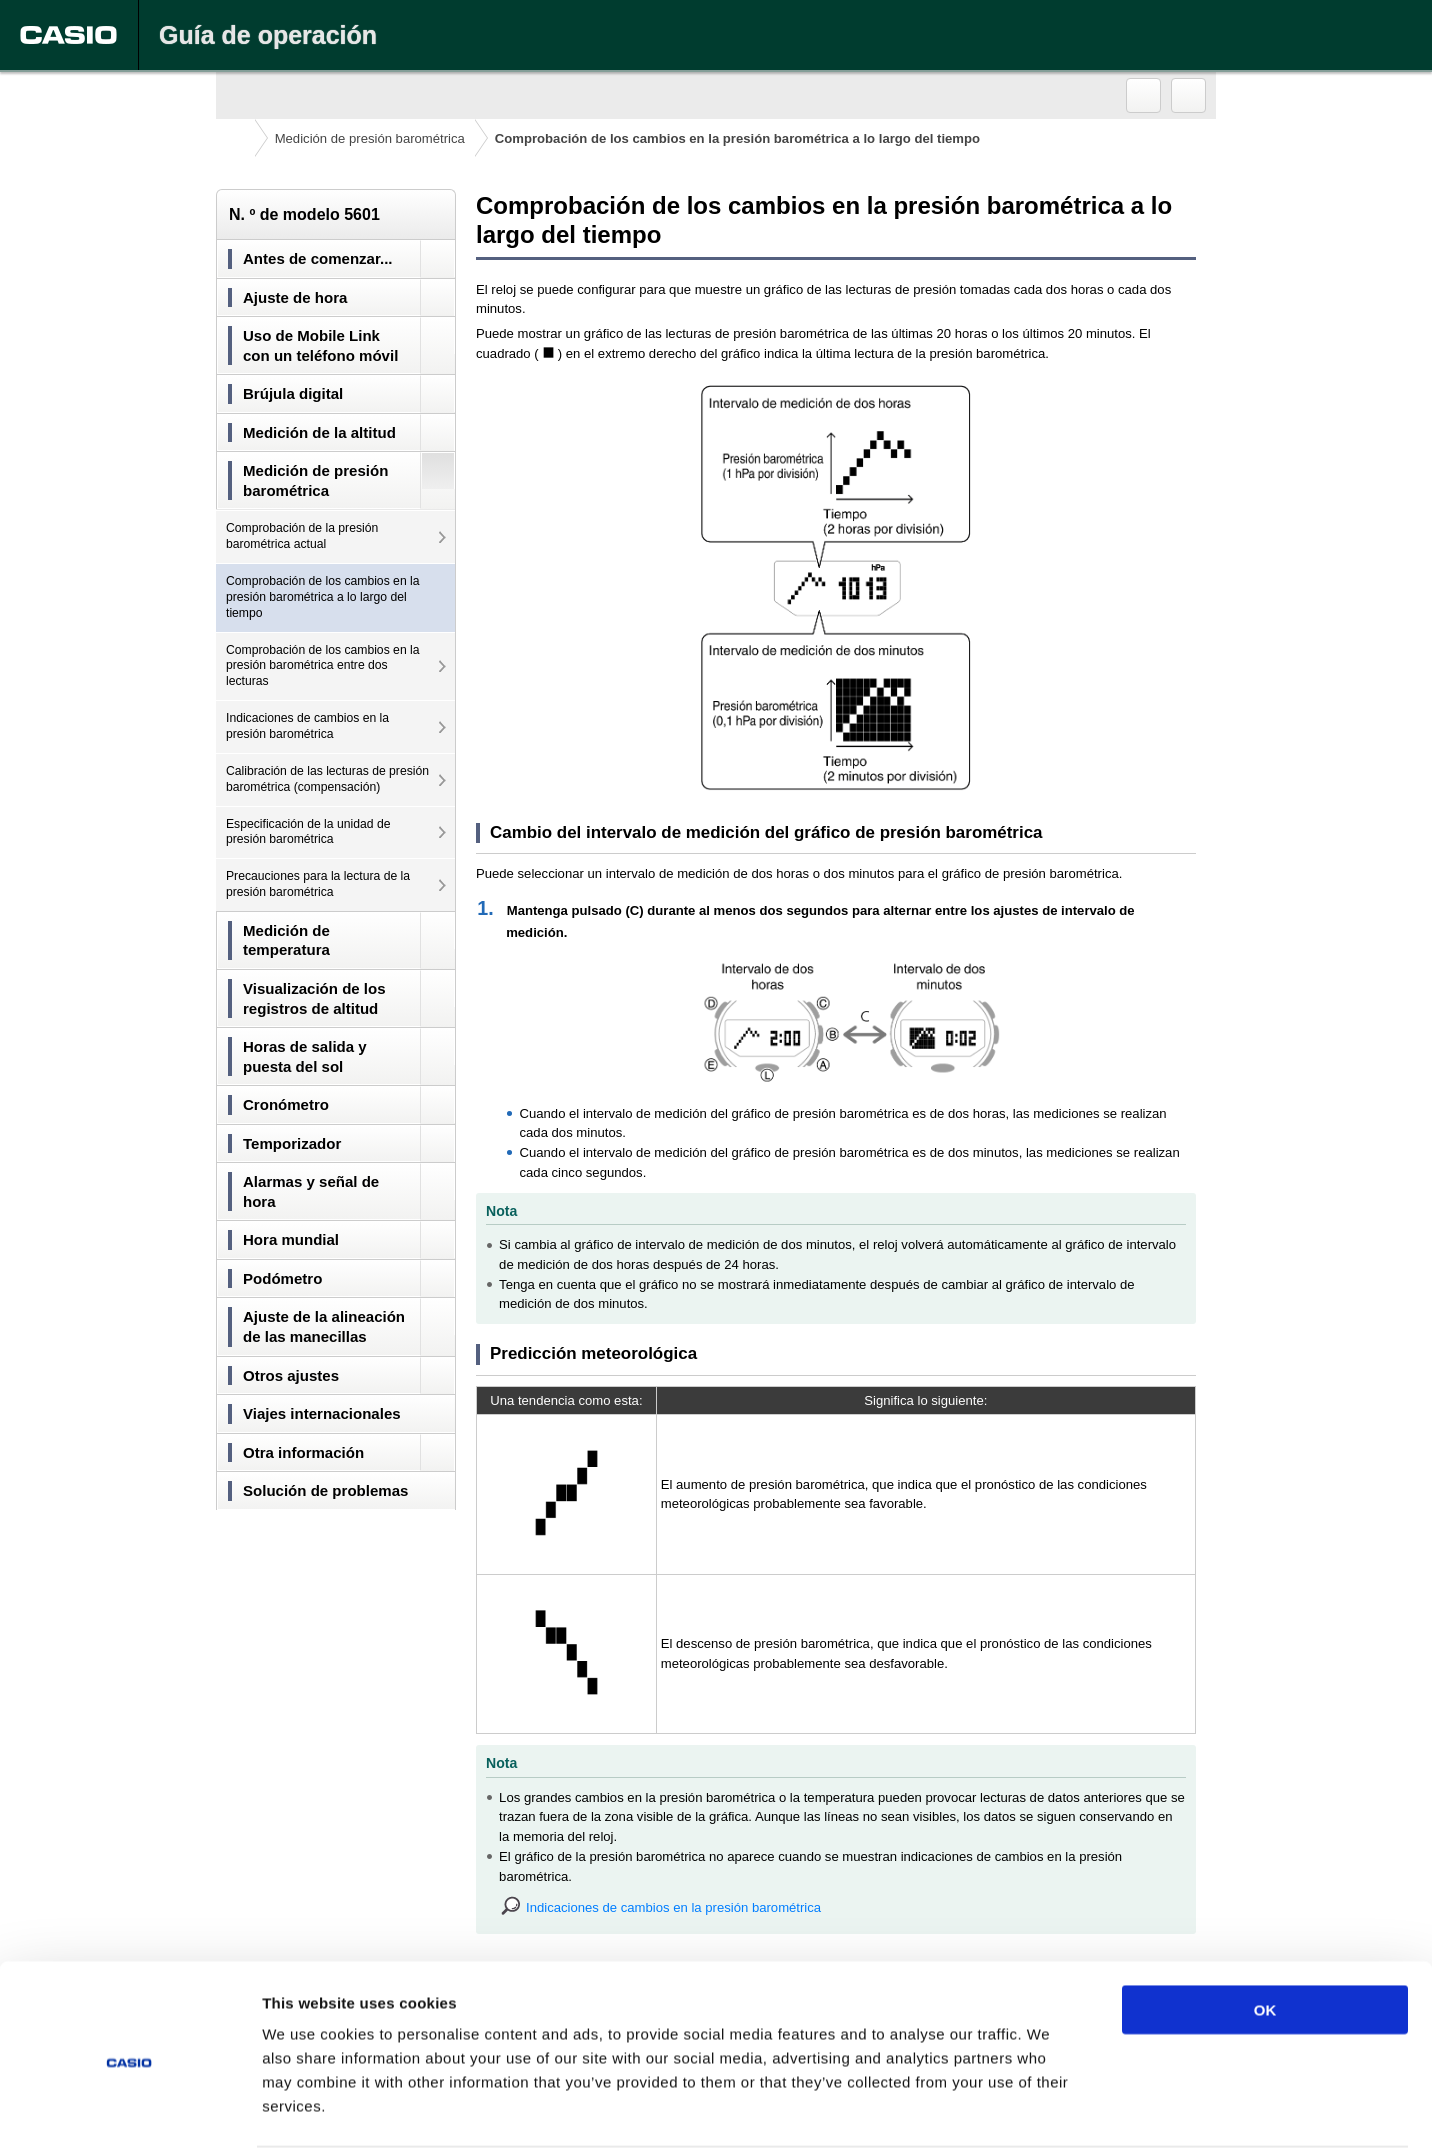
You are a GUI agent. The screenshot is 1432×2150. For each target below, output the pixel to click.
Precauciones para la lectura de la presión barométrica (318, 884)
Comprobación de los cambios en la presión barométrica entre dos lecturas (323, 666)
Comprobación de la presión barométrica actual (302, 536)
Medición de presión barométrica (370, 138)
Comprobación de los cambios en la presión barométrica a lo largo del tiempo (323, 597)
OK (1265, 1933)
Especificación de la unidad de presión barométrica (308, 832)
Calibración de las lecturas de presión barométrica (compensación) (327, 779)
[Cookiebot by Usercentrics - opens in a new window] (129, 2111)
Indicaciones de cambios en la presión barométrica (307, 726)
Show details (1049, 2110)
